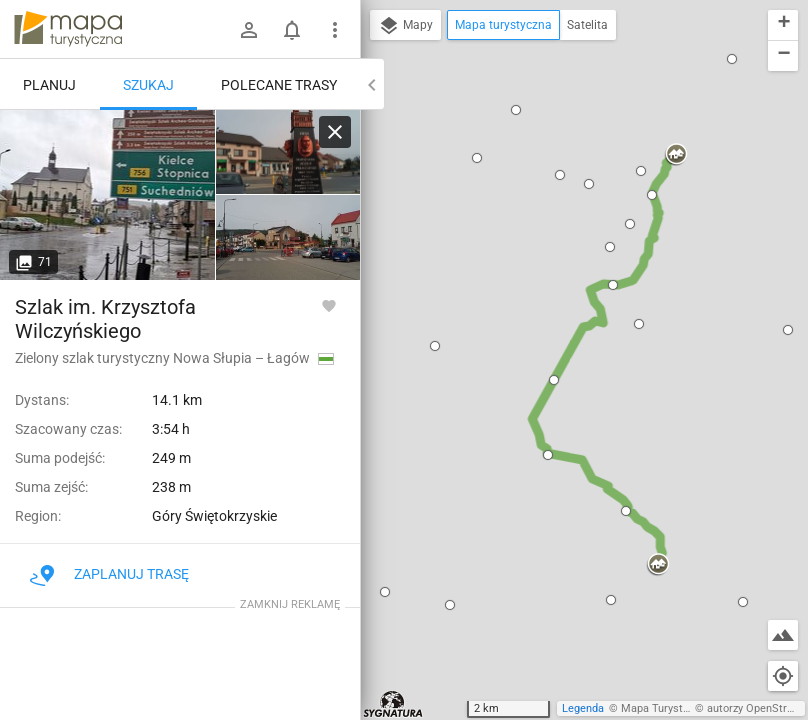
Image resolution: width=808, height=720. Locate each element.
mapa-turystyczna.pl (68, 29)
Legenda (583, 708)
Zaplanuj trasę (109, 574)
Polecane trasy (279, 85)
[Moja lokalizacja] (783, 676)
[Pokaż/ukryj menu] (335, 30)
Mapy (405, 26)
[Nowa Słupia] (108, 195)
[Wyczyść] (335, 132)
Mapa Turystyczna (666, 708)
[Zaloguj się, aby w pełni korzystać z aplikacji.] (329, 305)
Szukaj (148, 85)
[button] (385, 592)
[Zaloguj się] (249, 30)
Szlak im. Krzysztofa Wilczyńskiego (105, 319)
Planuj (49, 85)
